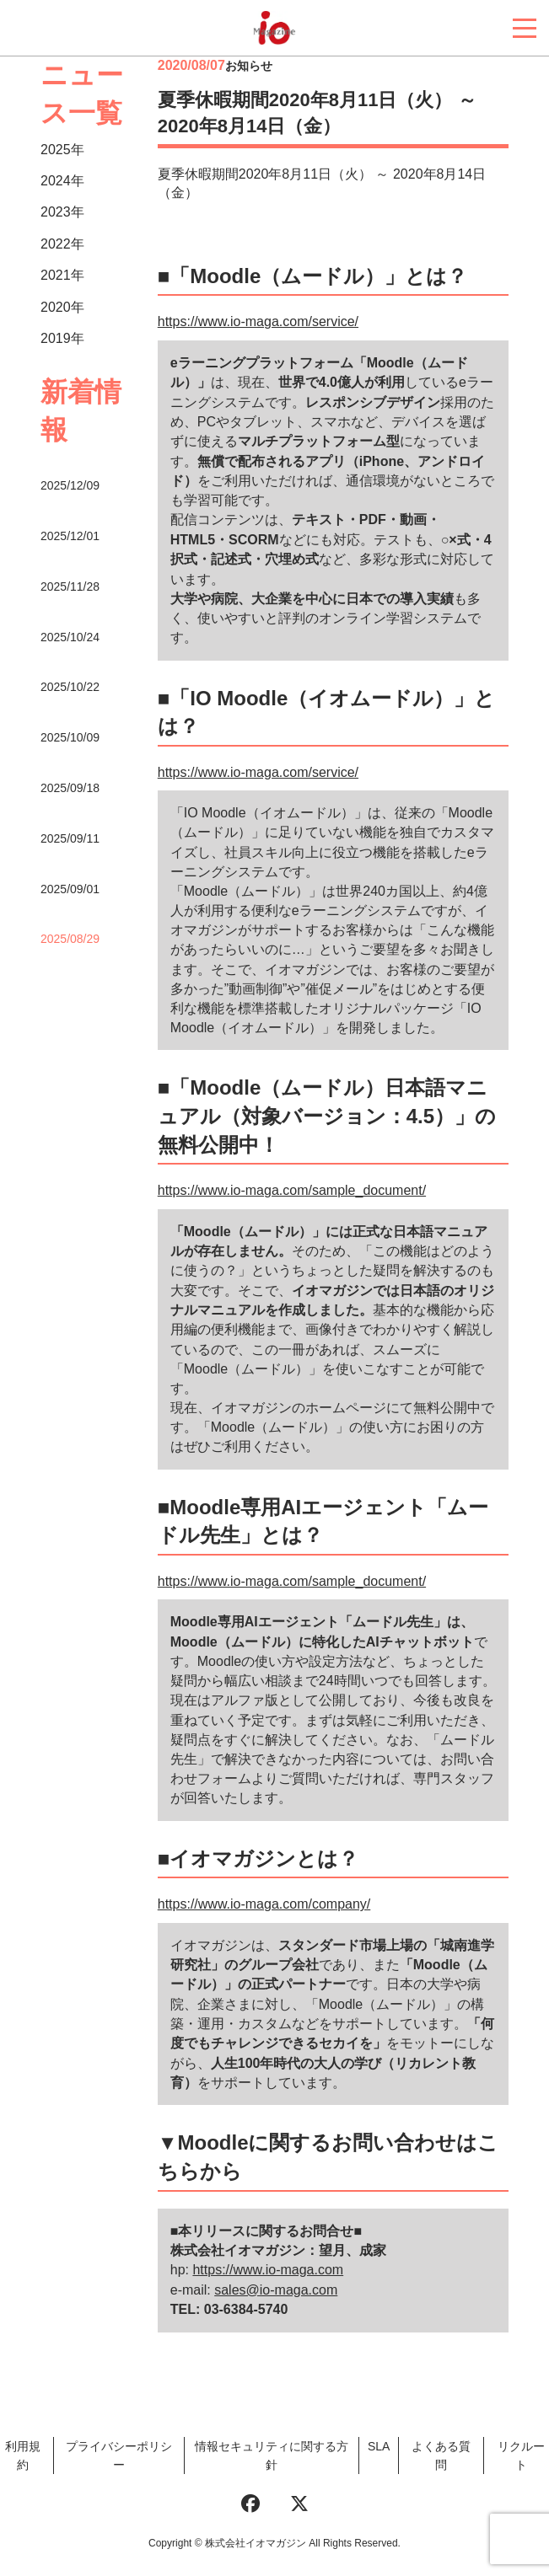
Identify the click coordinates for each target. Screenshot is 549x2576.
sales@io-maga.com (275, 2290)
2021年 (62, 275)
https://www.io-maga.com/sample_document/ (292, 1190)
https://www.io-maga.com (267, 2270)
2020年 (62, 307)
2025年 (62, 149)
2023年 (62, 212)
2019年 (62, 338)
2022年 (62, 244)
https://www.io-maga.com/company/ (264, 1904)
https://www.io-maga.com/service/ (258, 321)
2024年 (62, 181)
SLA (379, 2446)
